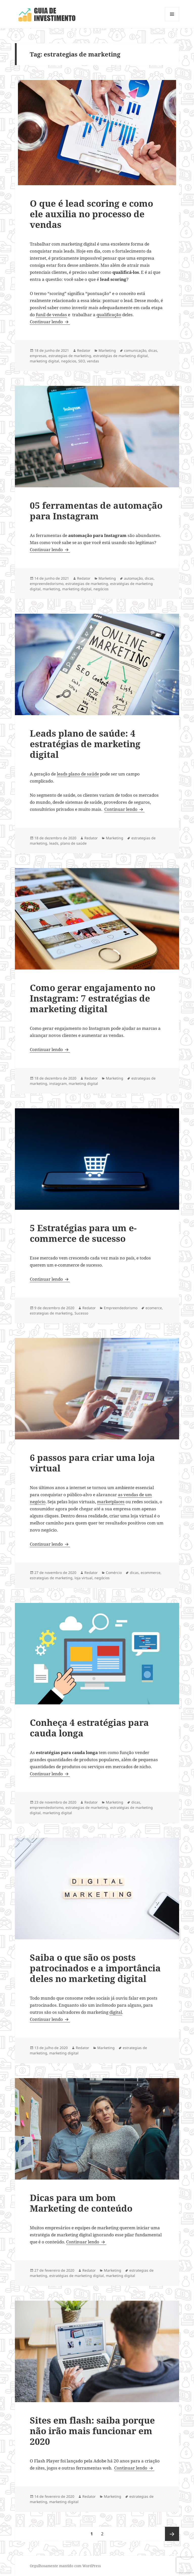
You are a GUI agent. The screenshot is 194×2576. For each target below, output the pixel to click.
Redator (83, 350)
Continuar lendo (50, 322)
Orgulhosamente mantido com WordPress (65, 2565)
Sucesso (81, 1313)
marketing (51, 588)
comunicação (135, 350)
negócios (68, 361)
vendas (93, 361)
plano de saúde (73, 843)
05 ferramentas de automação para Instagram (96, 510)
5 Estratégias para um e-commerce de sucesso (83, 1233)
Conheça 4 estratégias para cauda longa (89, 1727)
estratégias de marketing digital (120, 355)
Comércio (114, 1572)
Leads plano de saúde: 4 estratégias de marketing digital (85, 743)
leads (53, 843)
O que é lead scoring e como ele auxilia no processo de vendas (91, 213)
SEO (81, 361)
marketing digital (44, 361)
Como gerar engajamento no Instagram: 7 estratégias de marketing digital (92, 998)
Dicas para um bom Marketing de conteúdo (81, 2203)
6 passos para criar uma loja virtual (92, 1463)
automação (133, 578)
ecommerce (150, 1572)
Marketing (107, 350)
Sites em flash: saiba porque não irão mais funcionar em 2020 (92, 2430)
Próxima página (172, 2534)
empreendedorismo (46, 583)
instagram (58, 1083)
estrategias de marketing (69, 355)
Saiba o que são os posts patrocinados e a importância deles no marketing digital (95, 1967)
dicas (152, 350)
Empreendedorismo (120, 1307)
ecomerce (154, 1307)
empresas (38, 355)
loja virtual (83, 1577)
